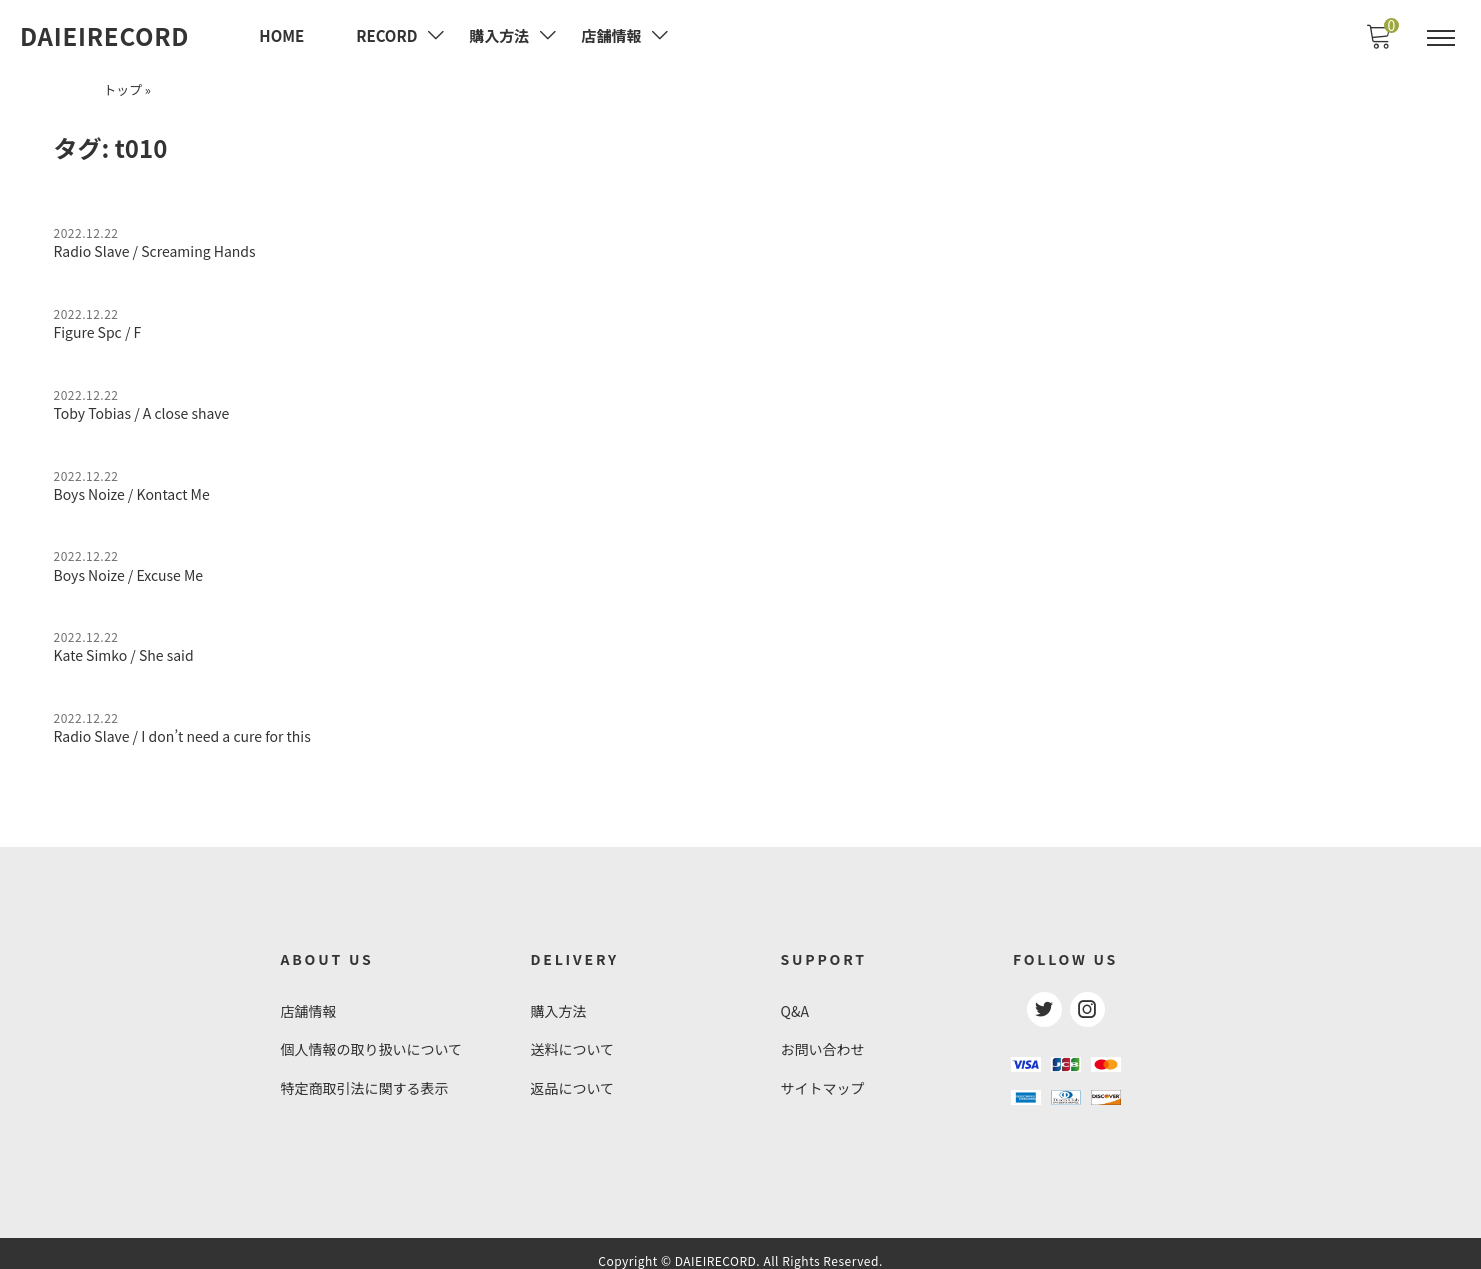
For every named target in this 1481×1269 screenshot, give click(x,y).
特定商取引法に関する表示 (365, 1076)
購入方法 (559, 1001)
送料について (573, 1038)
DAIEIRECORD (104, 36)
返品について (573, 1076)
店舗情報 (309, 1001)
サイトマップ (823, 1076)
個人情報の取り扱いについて (372, 1038)
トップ (123, 87)
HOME (281, 35)
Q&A (795, 1001)
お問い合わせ (823, 1038)
